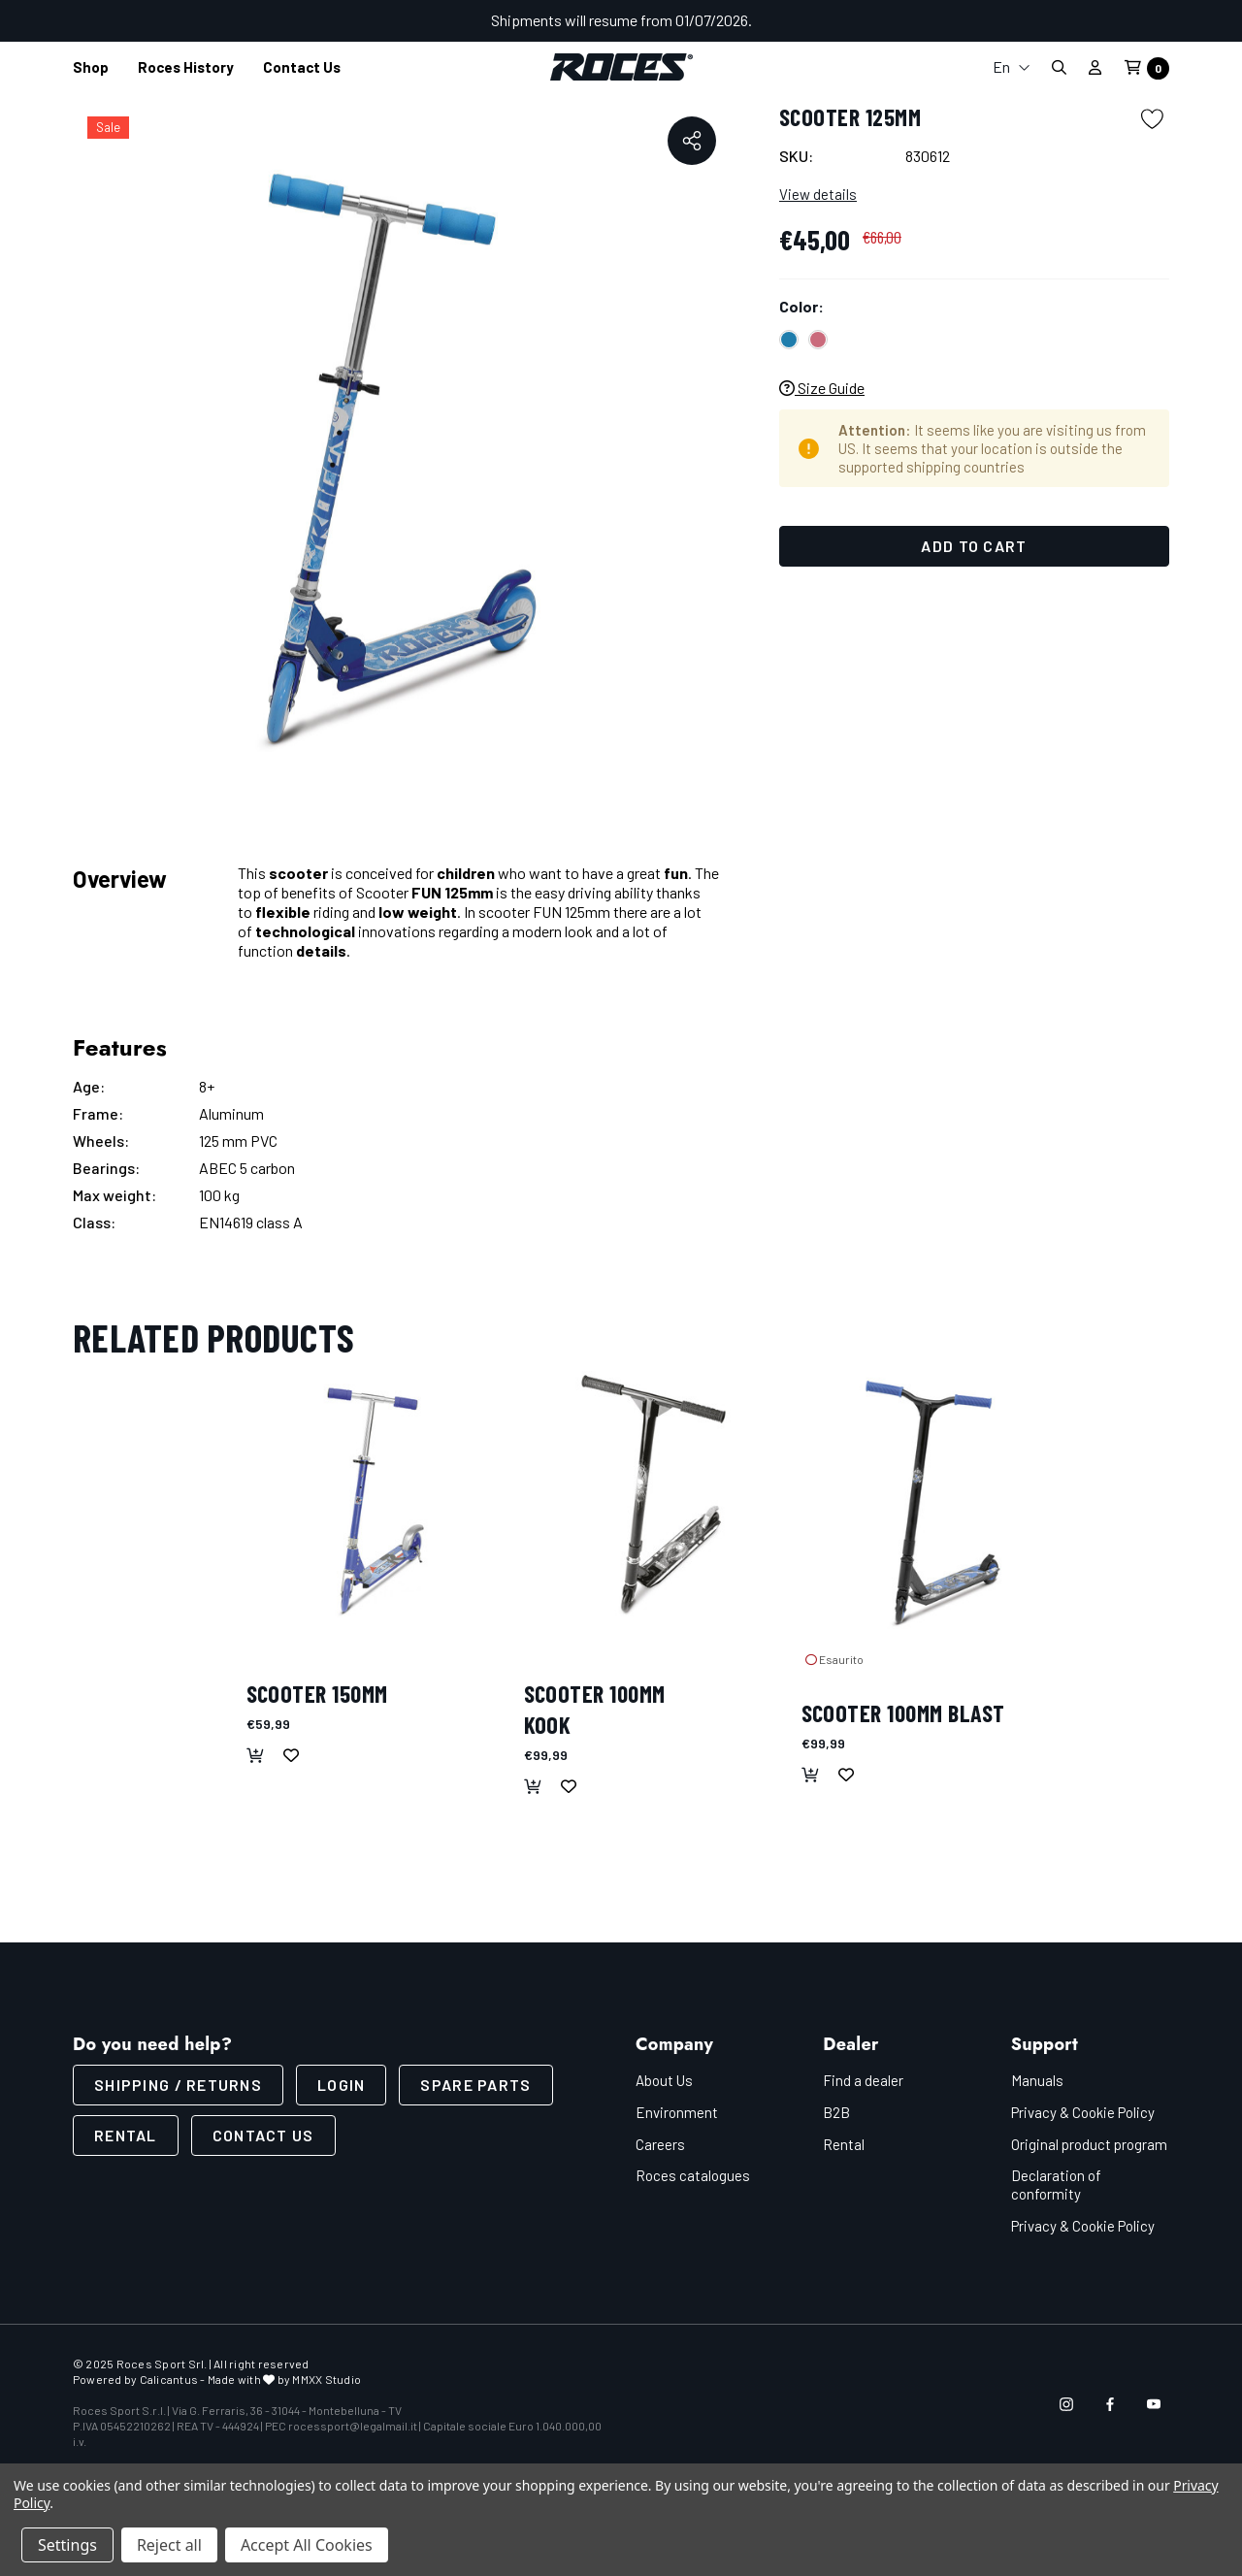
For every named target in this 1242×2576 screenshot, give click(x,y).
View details (818, 194)
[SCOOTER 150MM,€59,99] (375, 1500)
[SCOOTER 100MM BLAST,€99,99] (930, 1500)
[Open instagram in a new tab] (1066, 2404)
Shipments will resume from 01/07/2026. (621, 20)
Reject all (169, 2545)
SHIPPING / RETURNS (178, 2084)
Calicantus (169, 2379)
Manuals (1037, 2080)
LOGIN (341, 2084)
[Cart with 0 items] (1141, 68)
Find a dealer (863, 2080)
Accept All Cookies (307, 2545)
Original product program (1089, 2144)
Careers (660, 2144)
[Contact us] (301, 67)
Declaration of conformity (1056, 2184)
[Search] (1058, 67)
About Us (664, 2080)
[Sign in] (1095, 67)
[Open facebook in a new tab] (1110, 2404)
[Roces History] (185, 67)
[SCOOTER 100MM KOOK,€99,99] (653, 1500)
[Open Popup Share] (692, 140)
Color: (801, 306)
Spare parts (475, 2084)
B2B (836, 2112)
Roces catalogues (693, 2175)
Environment (677, 2112)
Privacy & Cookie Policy (1083, 2112)
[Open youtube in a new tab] (1153, 2404)
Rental (125, 2135)
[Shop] (90, 67)
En (1011, 66)
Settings (67, 2545)
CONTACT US (263, 2135)
